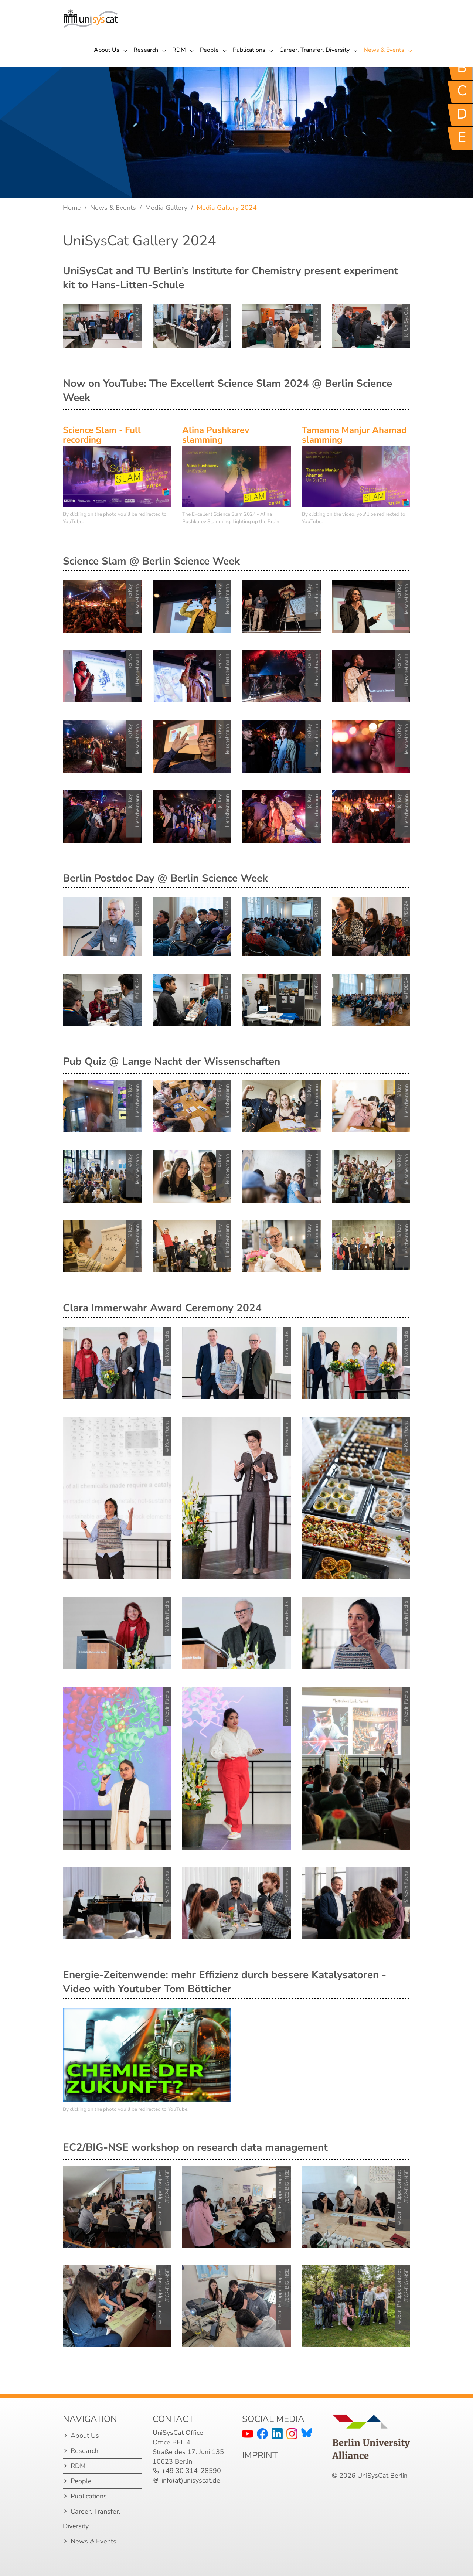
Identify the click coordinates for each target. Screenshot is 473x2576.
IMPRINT (260, 2455)
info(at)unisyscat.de (190, 2480)
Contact (173, 2419)
